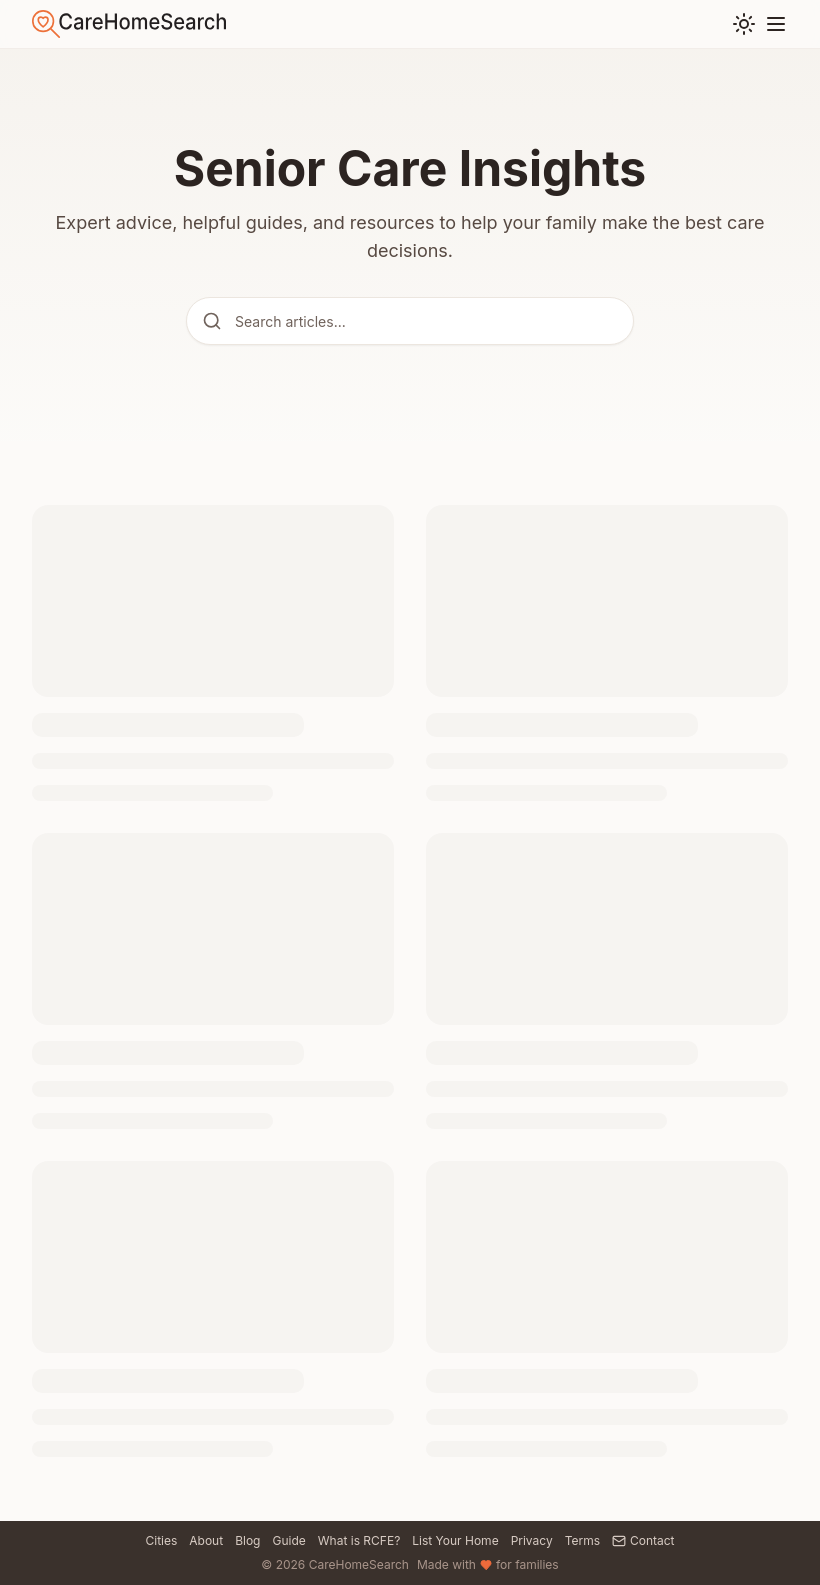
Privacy (532, 1540)
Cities (161, 1540)
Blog (247, 1540)
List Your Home (455, 1540)
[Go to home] (129, 24)
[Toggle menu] (776, 24)
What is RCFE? (359, 1540)
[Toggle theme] (744, 24)
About (206, 1540)
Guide (288, 1540)
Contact (643, 1540)
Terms (582, 1540)
